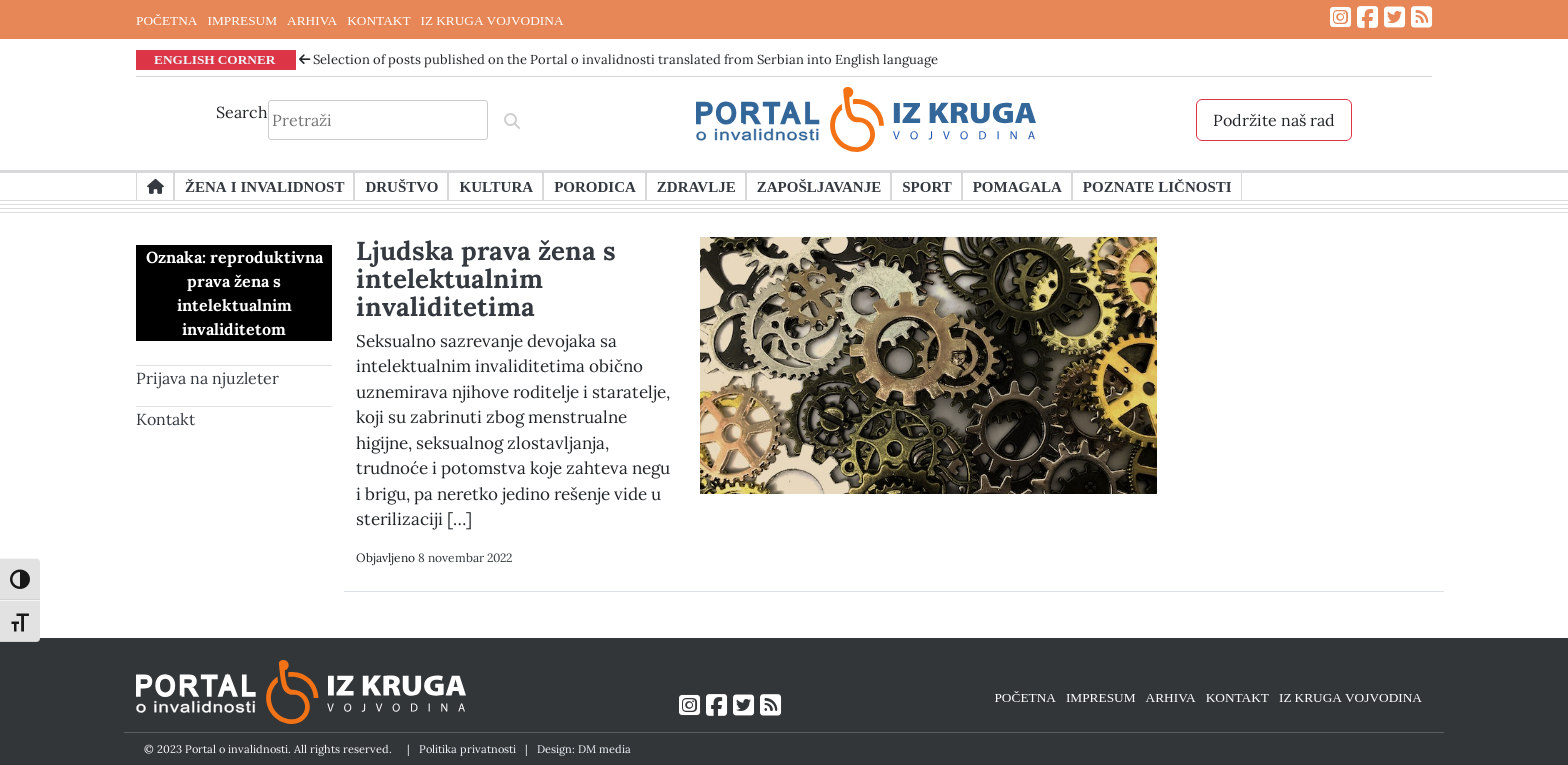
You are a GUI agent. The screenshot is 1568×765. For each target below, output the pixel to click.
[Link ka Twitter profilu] (1394, 17)
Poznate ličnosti (1157, 186)
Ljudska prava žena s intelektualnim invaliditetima (486, 278)
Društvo (401, 186)
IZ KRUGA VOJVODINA (492, 20)
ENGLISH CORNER (215, 59)
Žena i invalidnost (264, 186)
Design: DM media (584, 749)
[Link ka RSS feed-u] (1421, 17)
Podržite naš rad (1274, 120)
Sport (926, 186)
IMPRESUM (242, 20)
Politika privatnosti (467, 749)
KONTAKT (378, 20)
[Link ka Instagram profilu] (1340, 17)
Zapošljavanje (819, 186)
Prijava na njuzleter (207, 378)
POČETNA (166, 20)
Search (242, 112)
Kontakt (165, 419)
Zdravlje (696, 186)
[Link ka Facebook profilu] (1367, 17)
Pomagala (1017, 186)
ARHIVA (312, 20)
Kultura (496, 186)
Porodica (595, 186)
